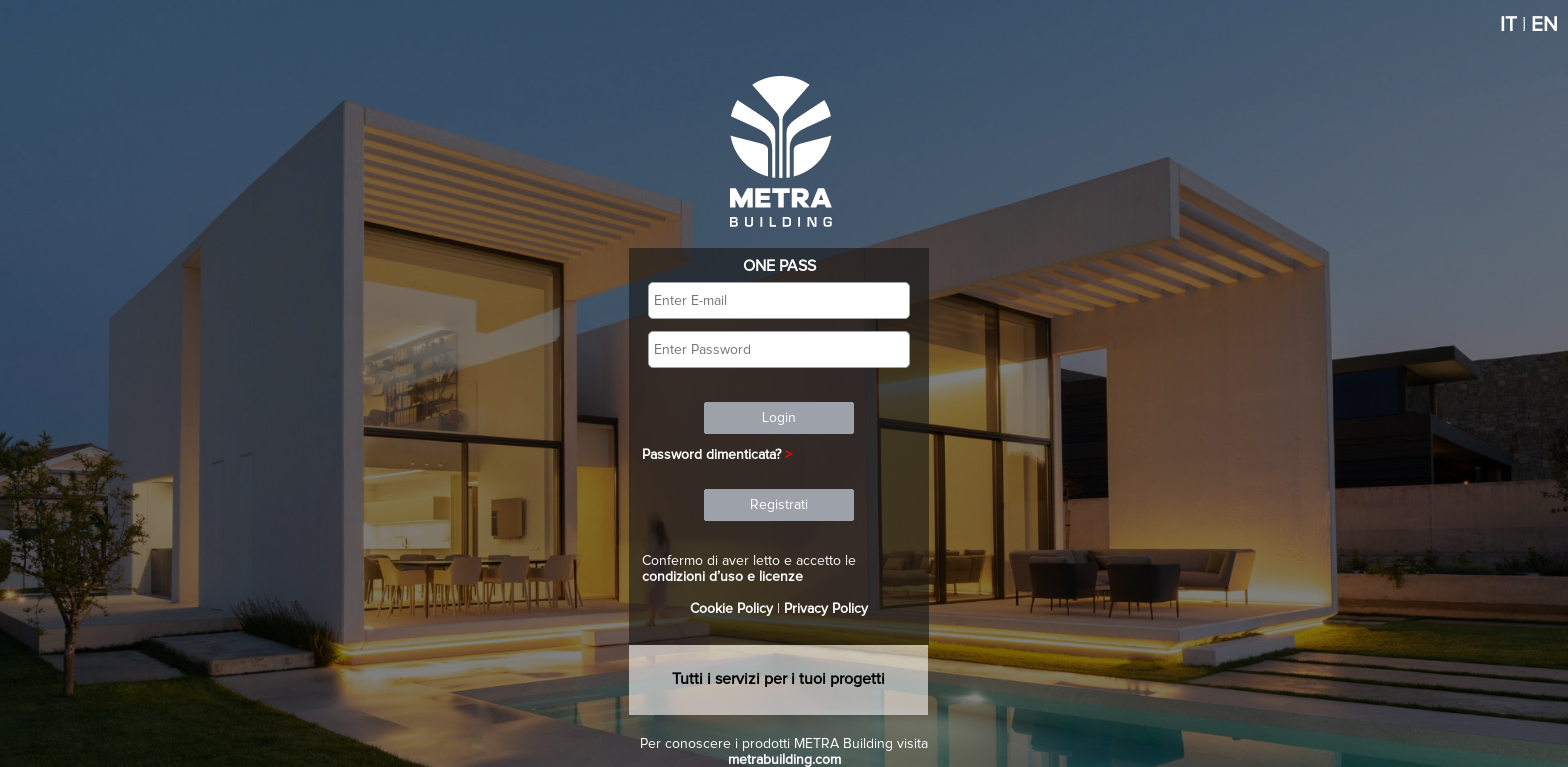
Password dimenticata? (711, 455)
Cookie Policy (731, 609)
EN (1544, 25)
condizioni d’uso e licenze (722, 577)
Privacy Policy (826, 609)
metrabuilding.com (784, 760)
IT (1508, 25)
